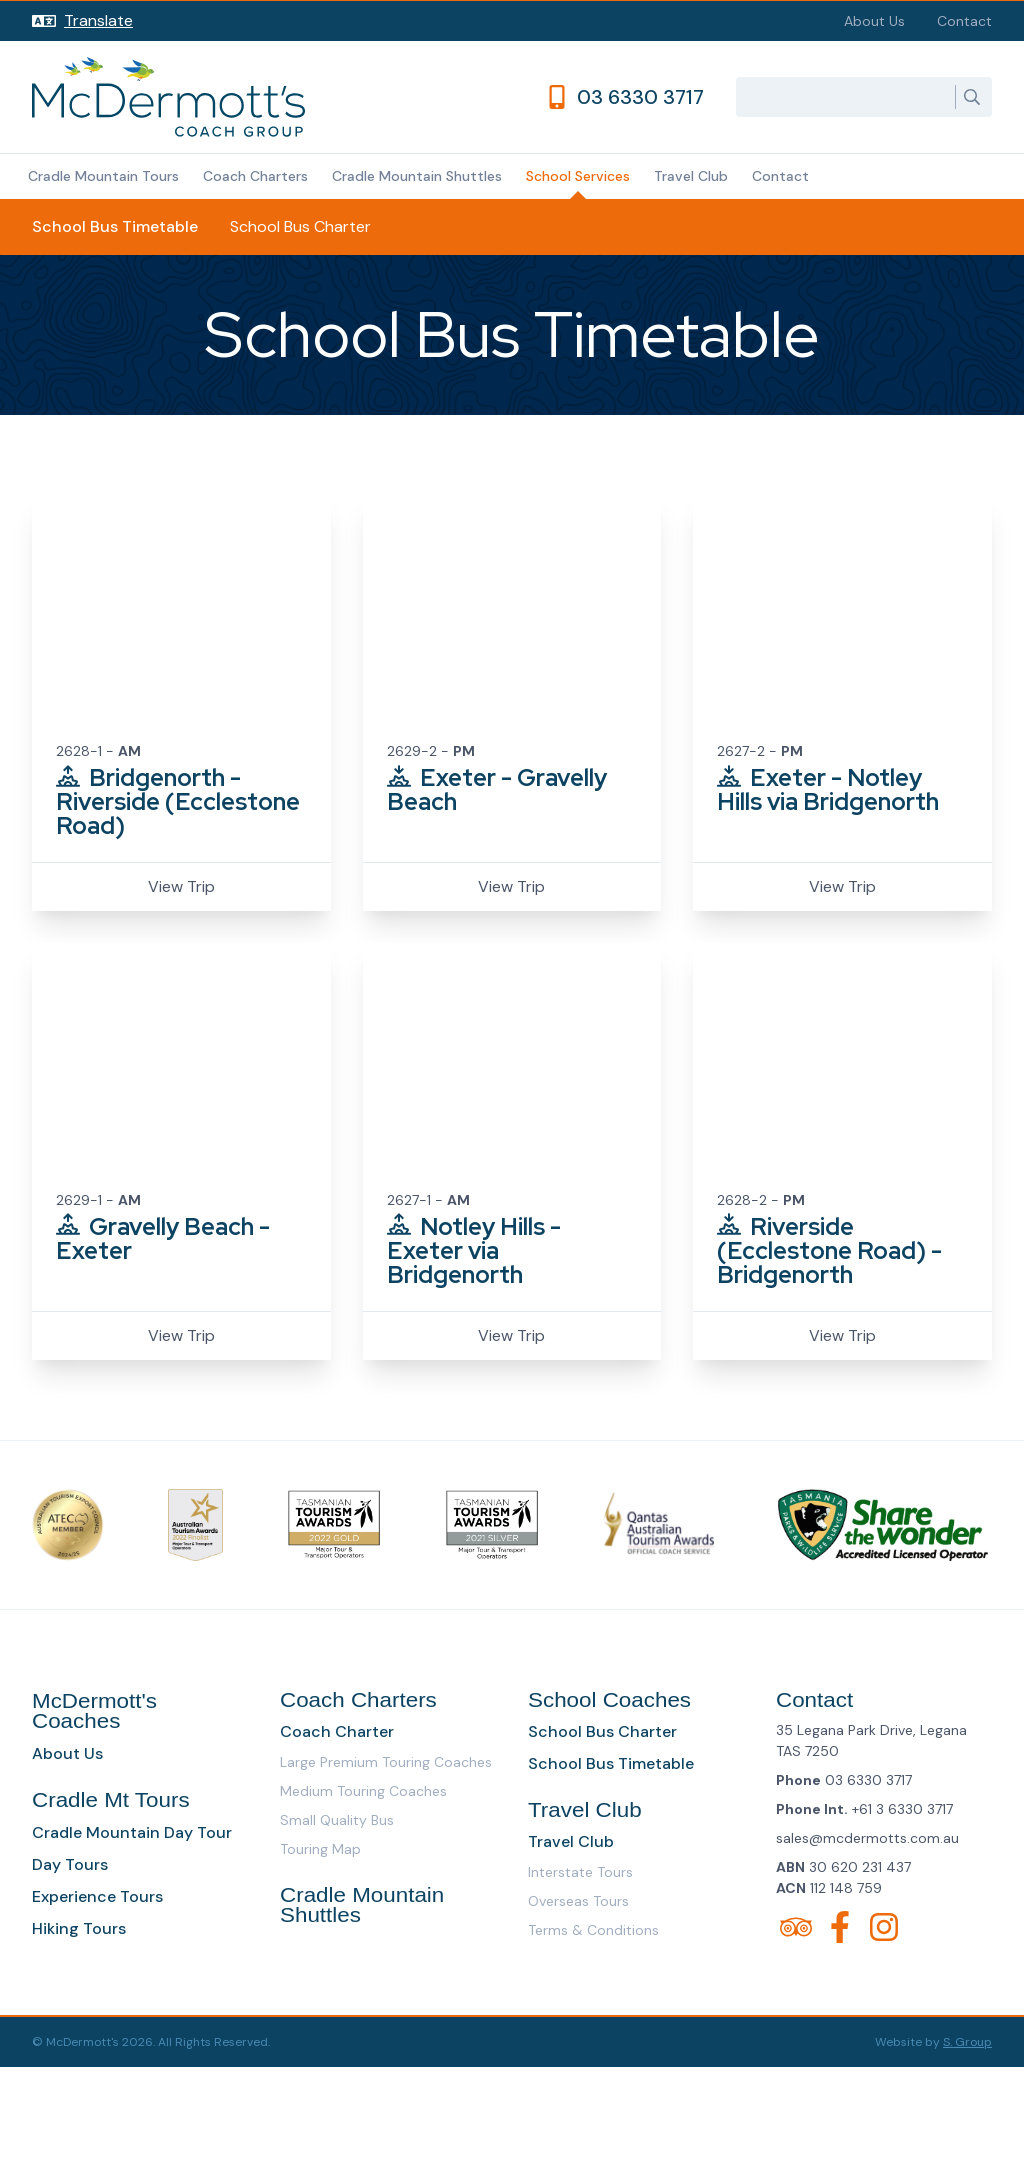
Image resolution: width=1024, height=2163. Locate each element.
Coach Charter (337, 1731)
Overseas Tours (578, 1901)
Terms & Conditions (593, 1930)
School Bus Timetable (115, 226)
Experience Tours (97, 1896)
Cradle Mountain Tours (103, 176)
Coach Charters (255, 176)
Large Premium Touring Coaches (386, 1762)
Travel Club (691, 176)
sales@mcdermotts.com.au (867, 1838)
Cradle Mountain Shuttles (417, 176)
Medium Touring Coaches (363, 1791)
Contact (964, 21)
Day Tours (70, 1864)
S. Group (967, 2042)
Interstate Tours (580, 1872)
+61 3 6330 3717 (902, 1809)
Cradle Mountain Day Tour (132, 1832)
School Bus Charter (300, 226)
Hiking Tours (79, 1928)
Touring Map (320, 1849)
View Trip (181, 886)
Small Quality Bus (337, 1820)
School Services (578, 176)
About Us (874, 21)
